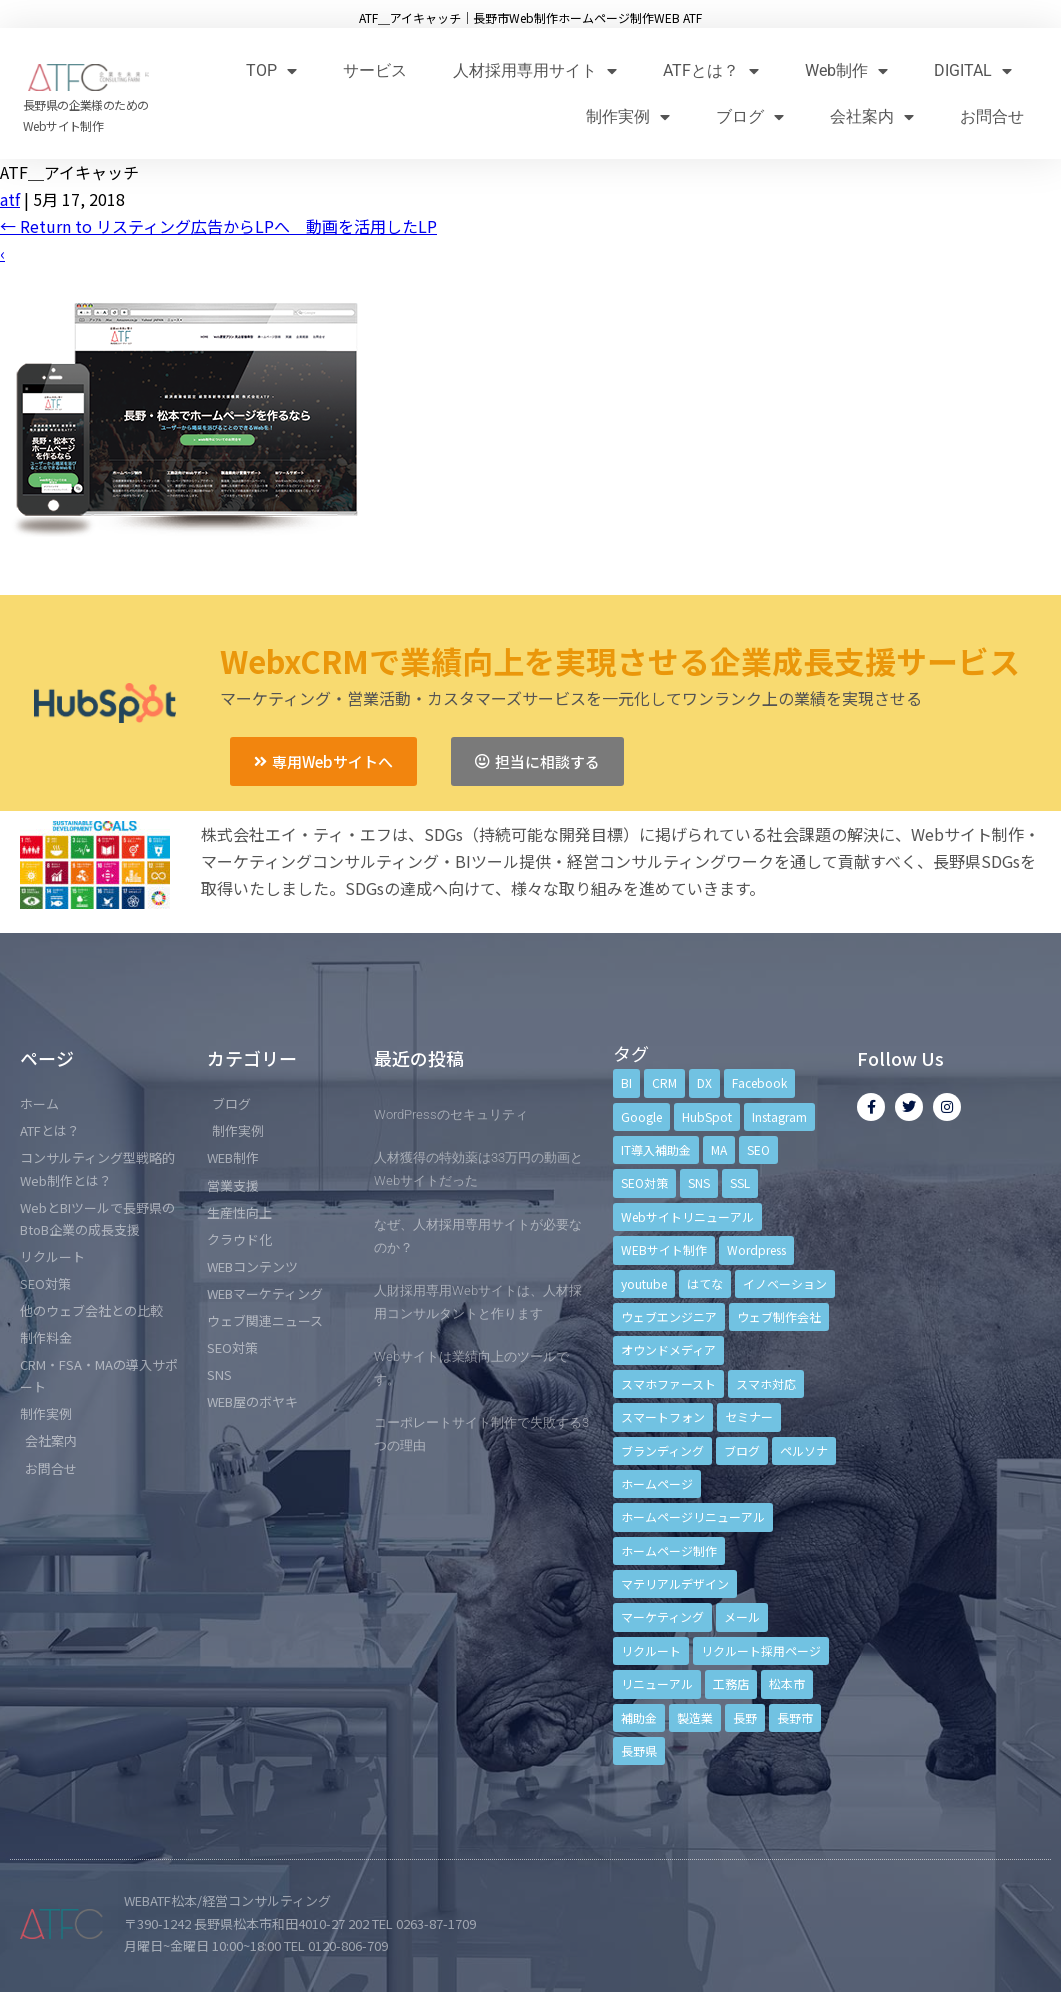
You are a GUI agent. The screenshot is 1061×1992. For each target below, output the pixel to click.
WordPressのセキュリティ (451, 1114)
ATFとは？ (711, 70)
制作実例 (628, 116)
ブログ (750, 116)
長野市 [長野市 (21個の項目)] (795, 1717)
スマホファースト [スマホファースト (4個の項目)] (668, 1383)
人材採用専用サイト (535, 70)
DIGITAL (973, 70)
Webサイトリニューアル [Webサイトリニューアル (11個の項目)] (687, 1216)
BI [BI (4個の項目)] (626, 1082)
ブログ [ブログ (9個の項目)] (742, 1450)
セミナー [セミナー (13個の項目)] (749, 1416)
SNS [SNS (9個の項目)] (699, 1182)
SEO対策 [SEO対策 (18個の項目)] (644, 1182)
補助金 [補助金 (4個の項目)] (639, 1717)
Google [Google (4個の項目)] (641, 1116)
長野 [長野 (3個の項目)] (745, 1717)
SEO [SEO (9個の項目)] (758, 1149)
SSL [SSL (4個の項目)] (740, 1182)
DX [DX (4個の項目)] (704, 1082)
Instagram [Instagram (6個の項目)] (779, 1116)
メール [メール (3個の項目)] (742, 1616)
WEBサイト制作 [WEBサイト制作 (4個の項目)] (664, 1249)
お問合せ (992, 116)
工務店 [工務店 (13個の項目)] (731, 1683)
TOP (271, 70)
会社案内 (872, 116)
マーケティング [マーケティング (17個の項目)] (662, 1616)
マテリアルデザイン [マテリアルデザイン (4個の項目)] (675, 1583)
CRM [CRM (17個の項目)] (664, 1082)
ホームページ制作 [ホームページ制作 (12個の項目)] (669, 1550)
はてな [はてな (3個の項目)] (705, 1283)
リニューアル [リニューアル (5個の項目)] (657, 1683)
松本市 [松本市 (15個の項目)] (787, 1683)
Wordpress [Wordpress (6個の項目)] (756, 1249)
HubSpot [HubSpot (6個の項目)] (707, 1116)
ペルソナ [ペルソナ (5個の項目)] (804, 1450)
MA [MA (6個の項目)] (719, 1149)
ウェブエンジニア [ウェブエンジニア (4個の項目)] (669, 1316)
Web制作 (846, 70)
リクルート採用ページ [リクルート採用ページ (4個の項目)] (761, 1650)
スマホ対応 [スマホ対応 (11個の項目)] (766, 1383)
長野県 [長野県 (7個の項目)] (639, 1750)
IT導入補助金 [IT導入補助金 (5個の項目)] (656, 1149)
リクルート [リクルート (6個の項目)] (651, 1650)
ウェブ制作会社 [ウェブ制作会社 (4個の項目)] (779, 1316)
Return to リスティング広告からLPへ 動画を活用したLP (218, 226)
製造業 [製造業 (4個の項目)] (695, 1717)
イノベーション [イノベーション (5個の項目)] (785, 1283)
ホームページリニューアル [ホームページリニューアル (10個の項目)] (693, 1516)
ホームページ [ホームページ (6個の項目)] (657, 1483)
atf (10, 199)
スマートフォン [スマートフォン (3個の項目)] (663, 1416)
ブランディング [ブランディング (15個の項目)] (662, 1450)
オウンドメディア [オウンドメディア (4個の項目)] (668, 1349)
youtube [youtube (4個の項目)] (644, 1283)
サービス (375, 70)
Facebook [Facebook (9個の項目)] (759, 1082)
